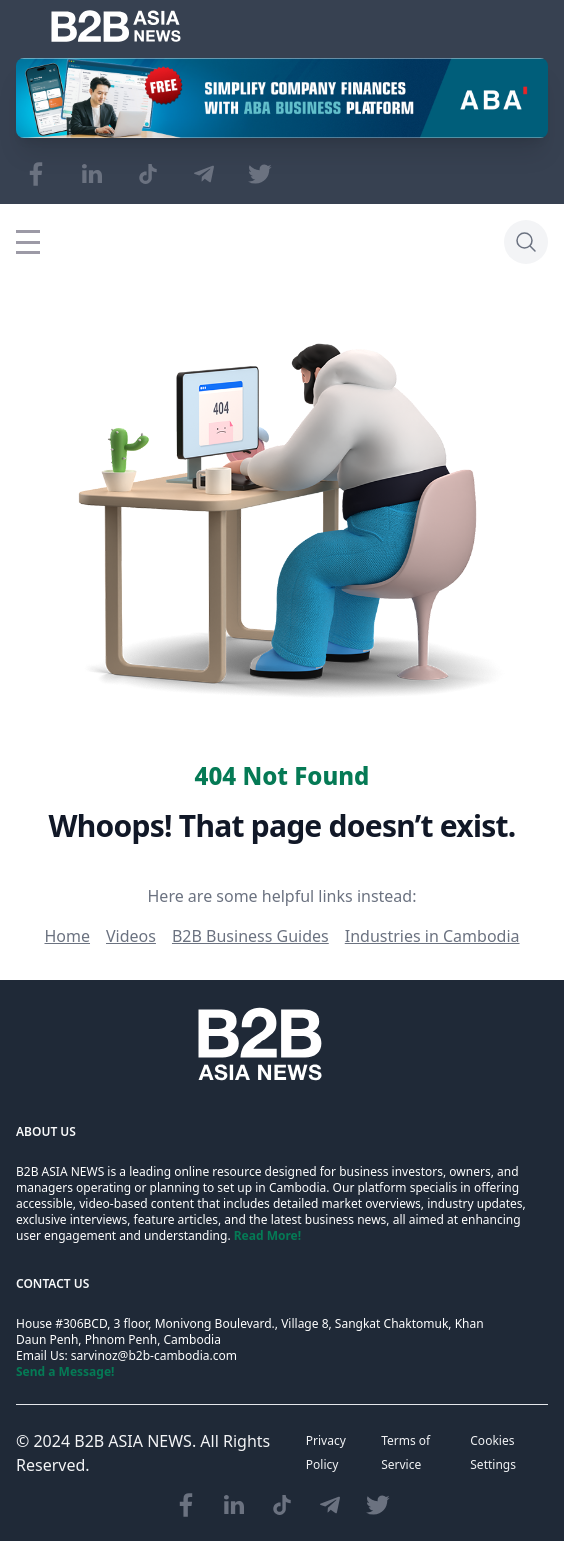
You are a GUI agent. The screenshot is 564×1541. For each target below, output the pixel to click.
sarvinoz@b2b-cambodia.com (154, 1355)
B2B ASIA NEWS (133, 1441)
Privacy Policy (326, 1452)
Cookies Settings (493, 1452)
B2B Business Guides (250, 936)
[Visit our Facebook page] (36, 174)
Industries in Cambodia (432, 936)
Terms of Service (405, 1452)
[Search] (526, 242)
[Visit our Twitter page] (260, 174)
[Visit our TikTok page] (148, 174)
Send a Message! (65, 1371)
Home (67, 936)
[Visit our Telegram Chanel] (204, 174)
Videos (131, 936)
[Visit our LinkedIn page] (92, 174)
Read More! (267, 1235)
